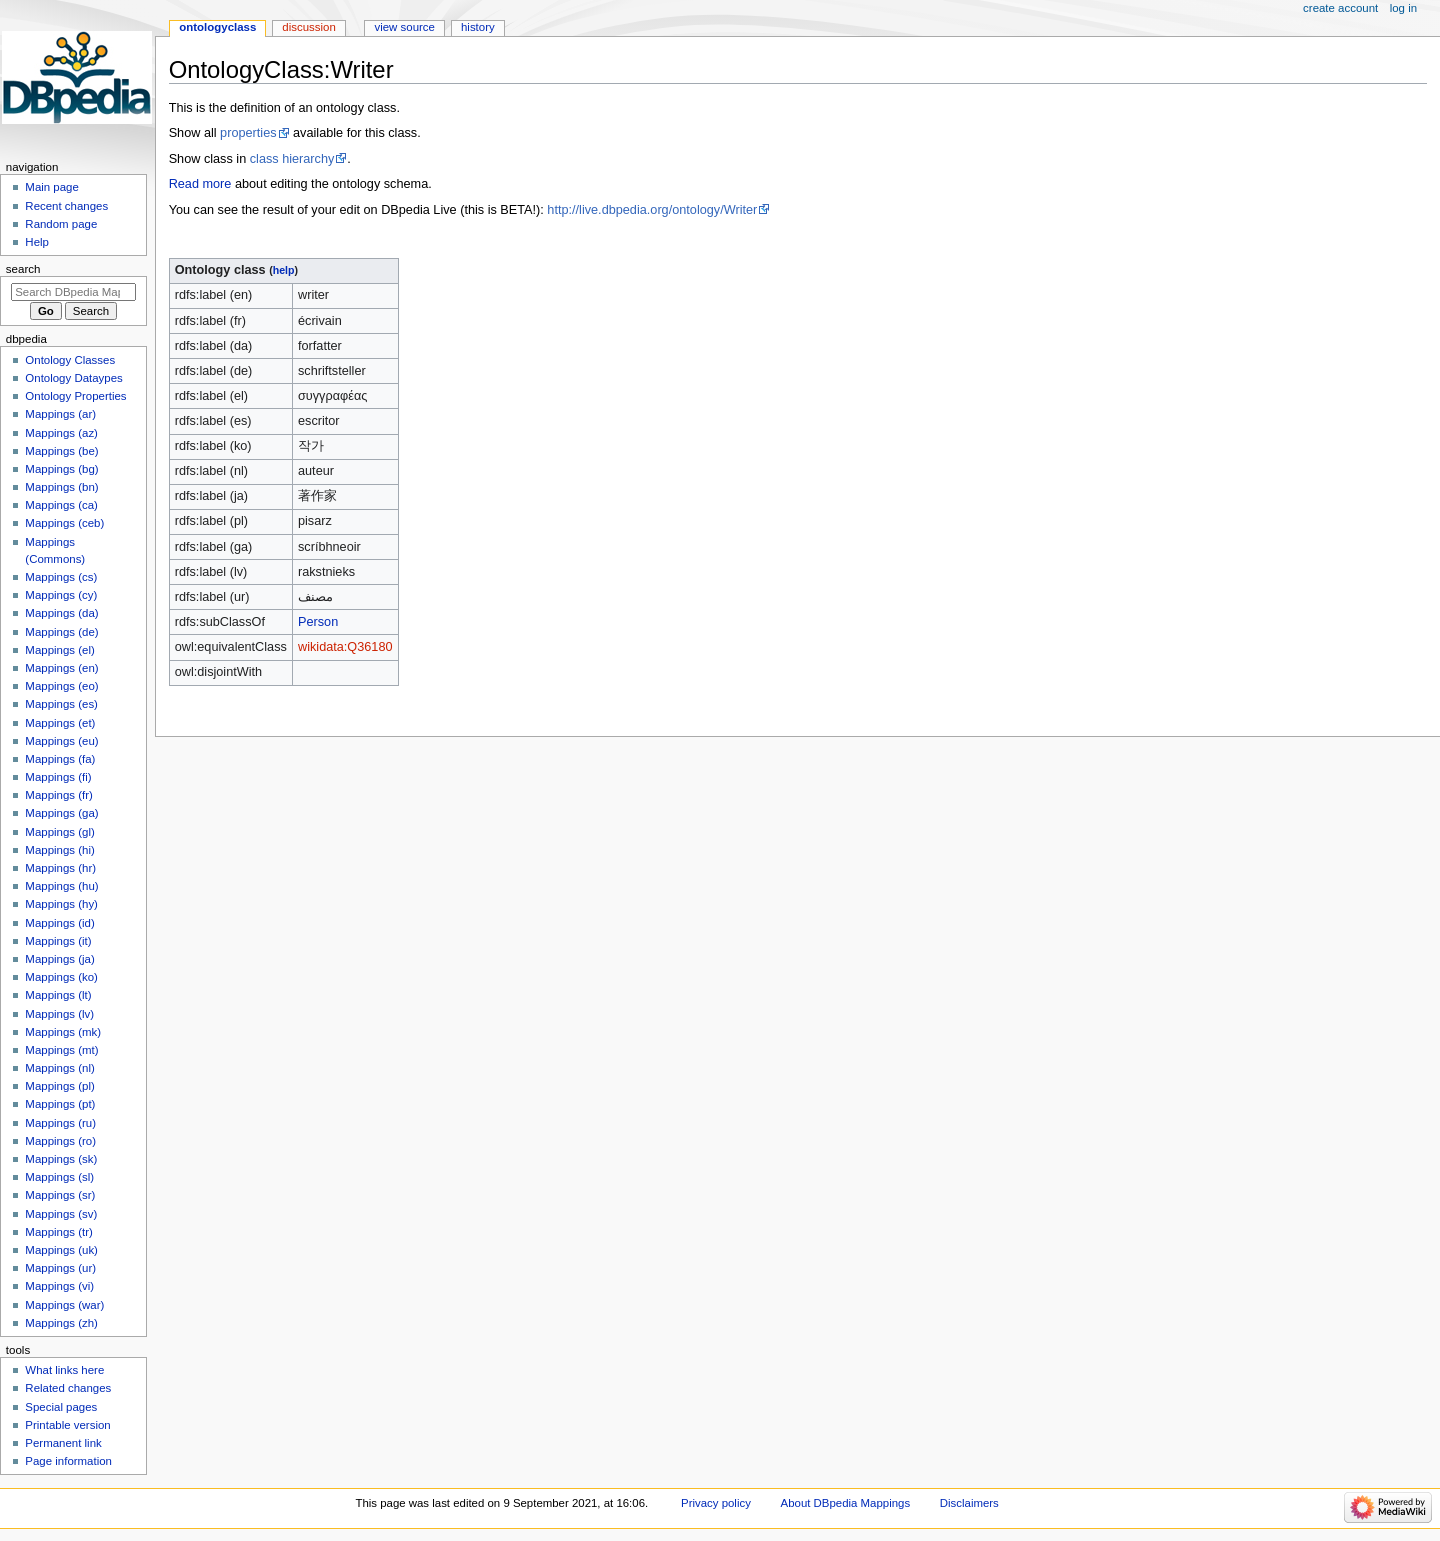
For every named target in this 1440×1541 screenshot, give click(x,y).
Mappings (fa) (60, 759)
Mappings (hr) (60, 868)
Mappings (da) (61, 613)
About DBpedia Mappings (846, 1503)
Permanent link (63, 1443)
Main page (52, 187)
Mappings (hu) (61, 886)
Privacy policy (716, 1503)
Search (23, 269)
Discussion (308, 27)
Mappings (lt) (58, 995)
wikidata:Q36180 (345, 647)
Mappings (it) (58, 941)
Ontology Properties (75, 396)
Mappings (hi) (59, 850)
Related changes (68, 1388)
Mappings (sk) (61, 1159)
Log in (1403, 8)
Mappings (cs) (61, 577)
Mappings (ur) (60, 1268)
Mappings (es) (61, 704)
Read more (200, 184)
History (478, 27)
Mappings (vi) (59, 1286)
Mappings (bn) (61, 487)
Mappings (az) (61, 433)
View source (404, 27)
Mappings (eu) (61, 741)
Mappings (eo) (61, 686)
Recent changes (66, 206)
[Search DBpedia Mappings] (73, 292)
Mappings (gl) (59, 832)
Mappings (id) (59, 923)
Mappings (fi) (58, 777)
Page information (68, 1461)
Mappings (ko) (61, 977)
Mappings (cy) (61, 595)
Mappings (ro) (60, 1141)
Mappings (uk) (61, 1250)
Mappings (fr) (58, 795)
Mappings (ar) (60, 414)
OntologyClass (217, 27)
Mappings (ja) (59, 959)
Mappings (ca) (61, 505)
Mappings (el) (59, 650)
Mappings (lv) (59, 1014)
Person (318, 622)
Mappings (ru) (60, 1123)
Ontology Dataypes (73, 378)
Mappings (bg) (61, 469)
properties (248, 133)
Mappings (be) (61, 451)
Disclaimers (969, 1503)
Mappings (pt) (60, 1104)
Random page (61, 224)
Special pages (61, 1407)
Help (37, 242)
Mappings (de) (61, 632)
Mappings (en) (61, 668)
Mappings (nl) (59, 1068)
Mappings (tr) (58, 1232)
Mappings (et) (60, 723)
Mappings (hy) (61, 904)
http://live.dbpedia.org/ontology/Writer (652, 210)
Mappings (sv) (61, 1214)
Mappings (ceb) (64, 523)
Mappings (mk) (63, 1032)
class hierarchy (292, 159)
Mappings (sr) (60, 1195)
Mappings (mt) (61, 1050)
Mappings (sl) (59, 1177)
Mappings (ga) (61, 813)
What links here (64, 1370)
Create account (1340, 8)
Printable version (67, 1425)
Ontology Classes (70, 360)
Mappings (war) (64, 1305)
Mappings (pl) (59, 1086)
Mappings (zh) (61, 1323)
